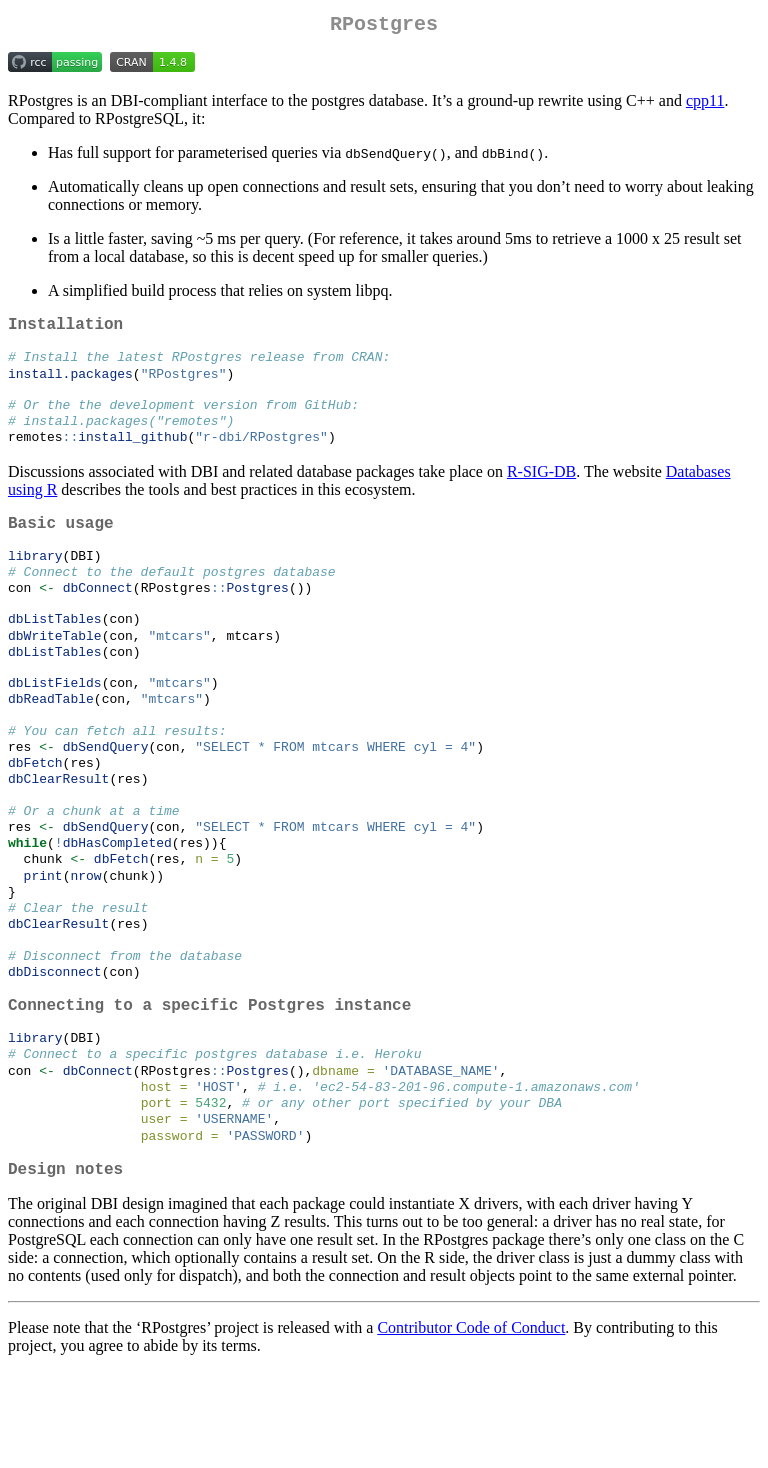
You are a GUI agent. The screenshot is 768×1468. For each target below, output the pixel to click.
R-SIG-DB (541, 490)
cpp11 (705, 104)
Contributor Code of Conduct (471, 1424)
